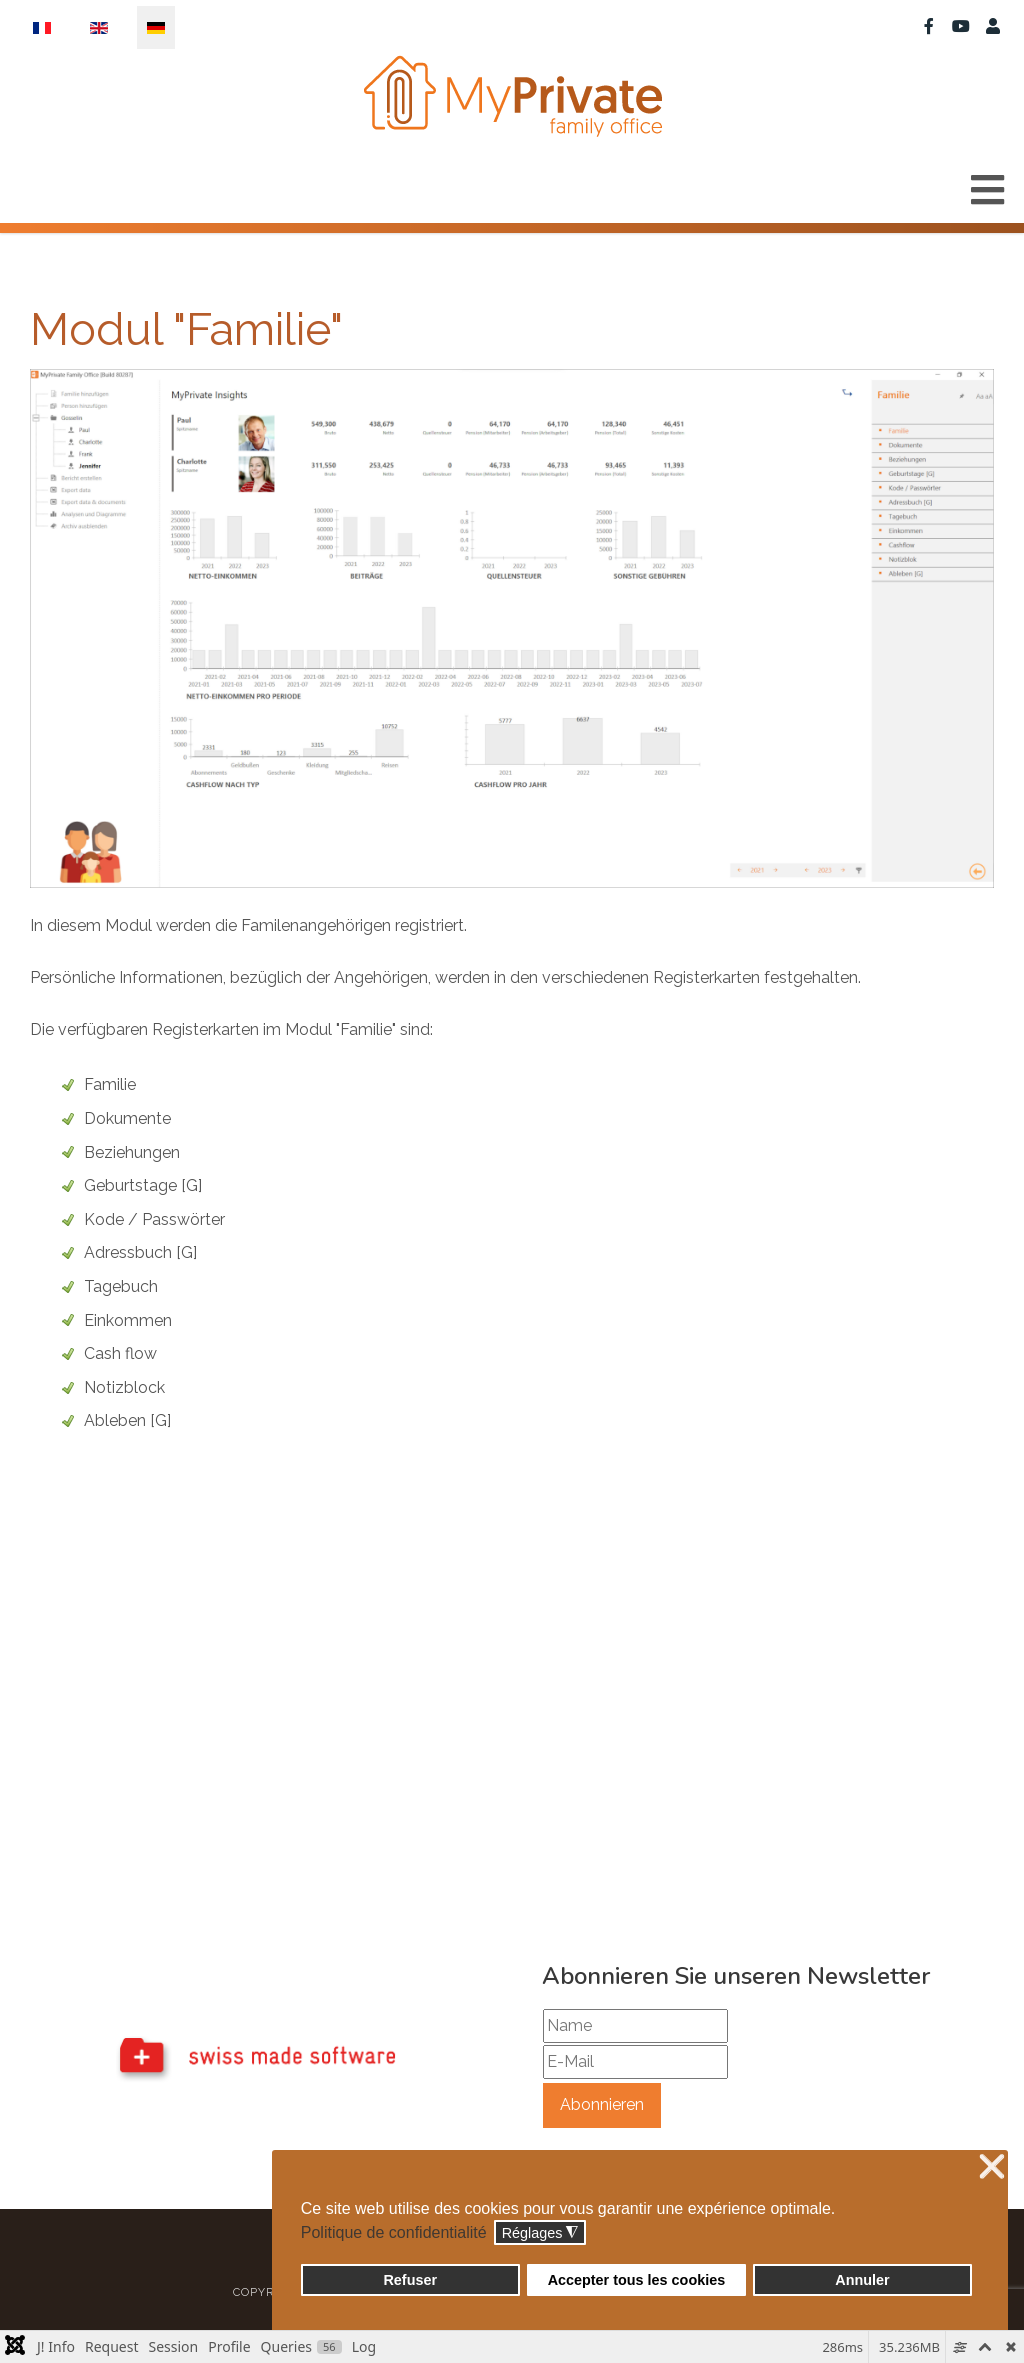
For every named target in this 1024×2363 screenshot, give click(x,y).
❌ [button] (992, 2167)
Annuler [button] (862, 2280)
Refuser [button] (410, 2280)
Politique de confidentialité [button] (394, 2232)
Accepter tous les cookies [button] (637, 2280)
